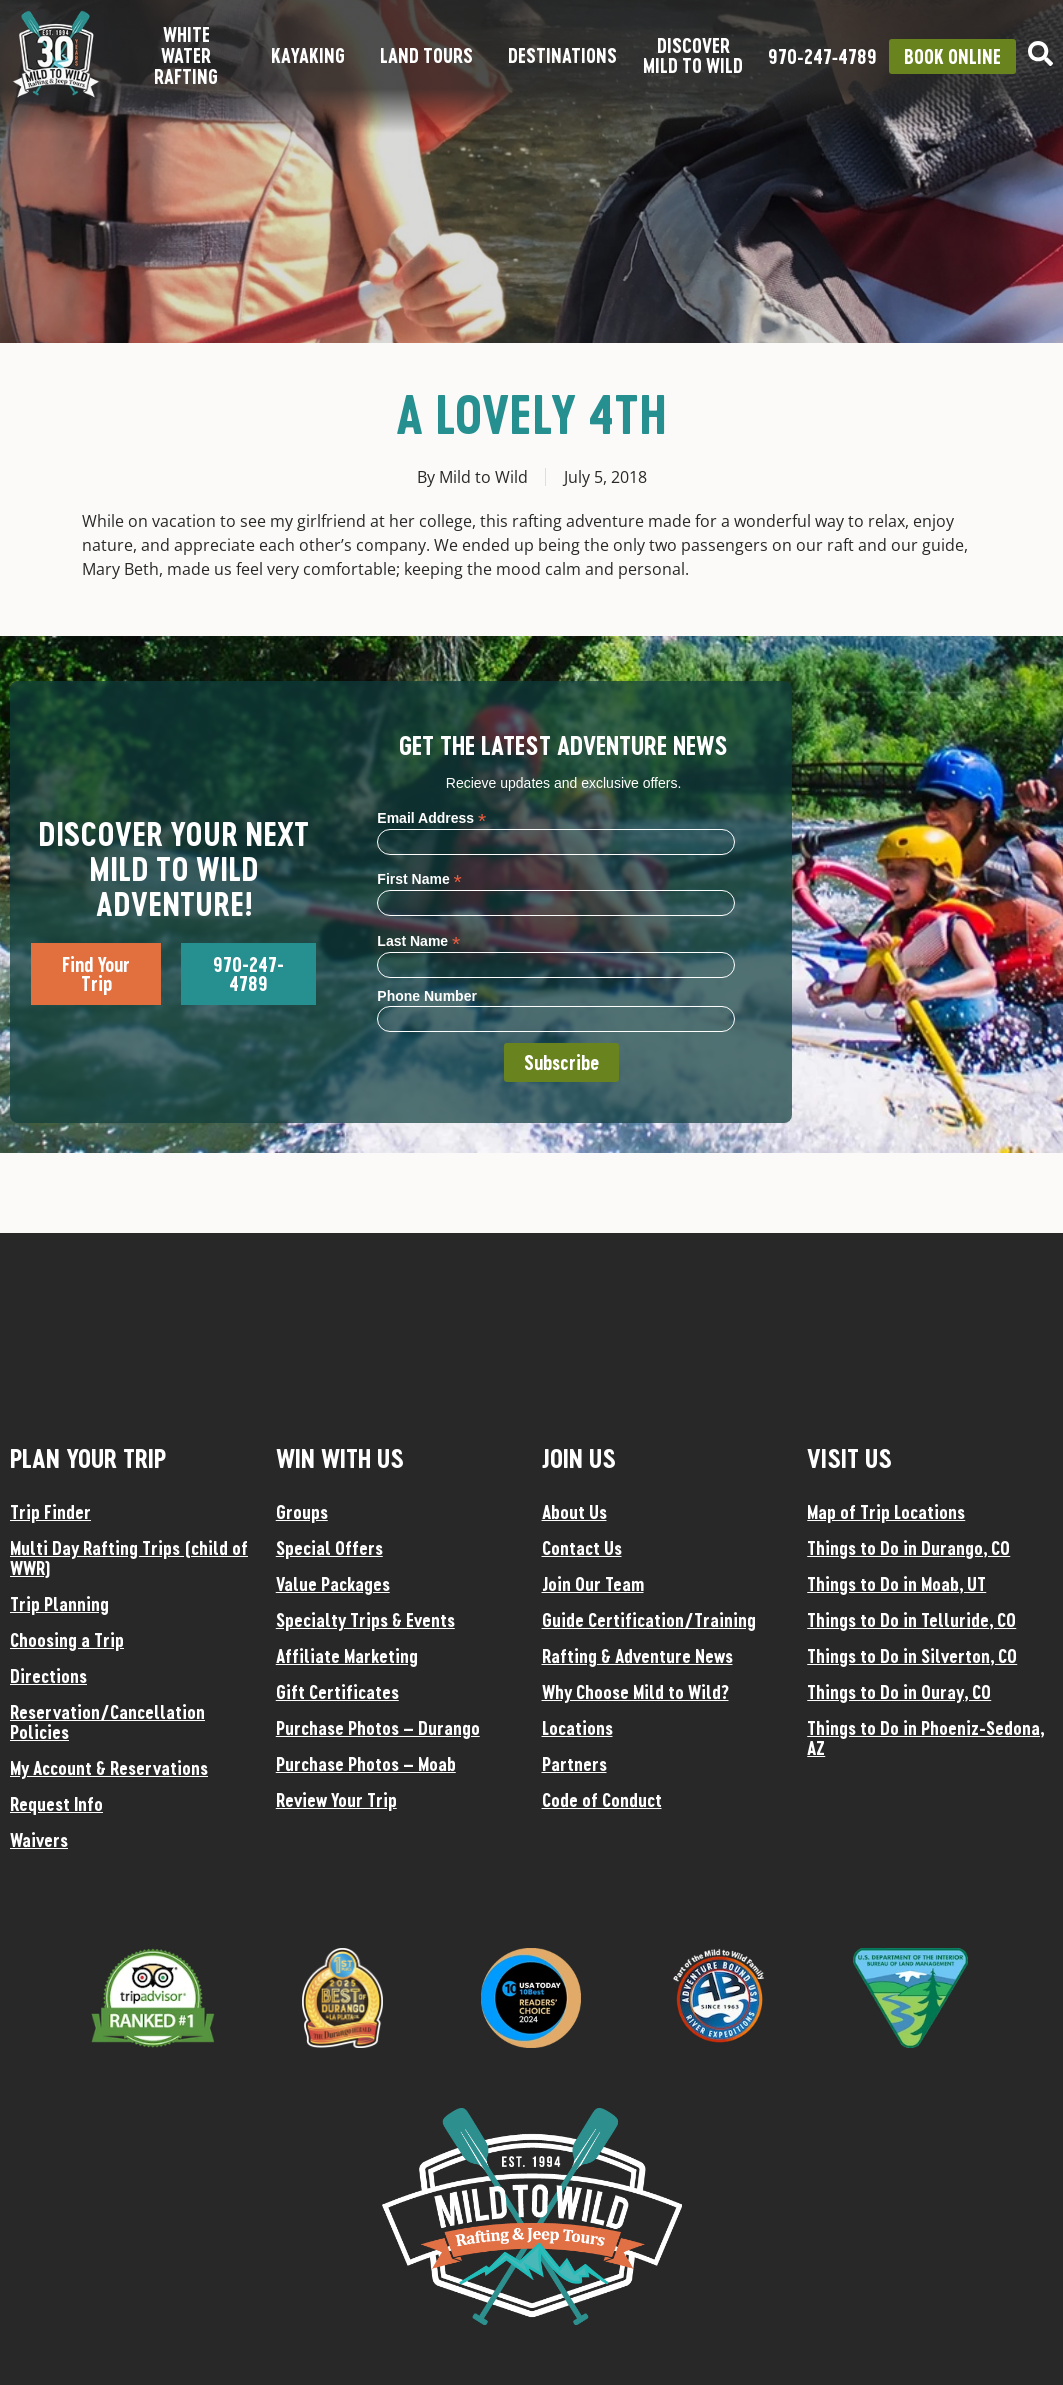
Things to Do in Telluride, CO (911, 1620)
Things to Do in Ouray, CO (899, 1692)
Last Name (418, 940)
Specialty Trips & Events (365, 1620)
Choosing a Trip (67, 1640)
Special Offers (329, 1548)
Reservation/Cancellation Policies (107, 1722)
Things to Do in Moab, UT (896, 1584)
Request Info (56, 1804)
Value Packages (333, 1584)
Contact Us (582, 1548)
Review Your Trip (336, 1800)
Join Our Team (593, 1584)
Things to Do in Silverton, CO (912, 1656)
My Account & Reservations (109, 1768)
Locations (577, 1728)
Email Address (431, 817)
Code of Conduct (602, 1800)
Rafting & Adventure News (637, 1656)
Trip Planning (59, 1604)
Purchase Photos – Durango (378, 1728)
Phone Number (427, 996)
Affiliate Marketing (347, 1656)
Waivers (39, 1840)
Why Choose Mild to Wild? (635, 1692)
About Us (574, 1512)
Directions (48, 1676)
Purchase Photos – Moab (366, 1764)
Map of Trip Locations (886, 1512)
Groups (302, 1512)
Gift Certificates (337, 1692)
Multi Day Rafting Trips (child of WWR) (129, 1558)
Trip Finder (50, 1512)
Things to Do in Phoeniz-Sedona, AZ (925, 1738)
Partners (574, 1764)
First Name (419, 878)
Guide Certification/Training (649, 1620)
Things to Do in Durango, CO (908, 1548)
